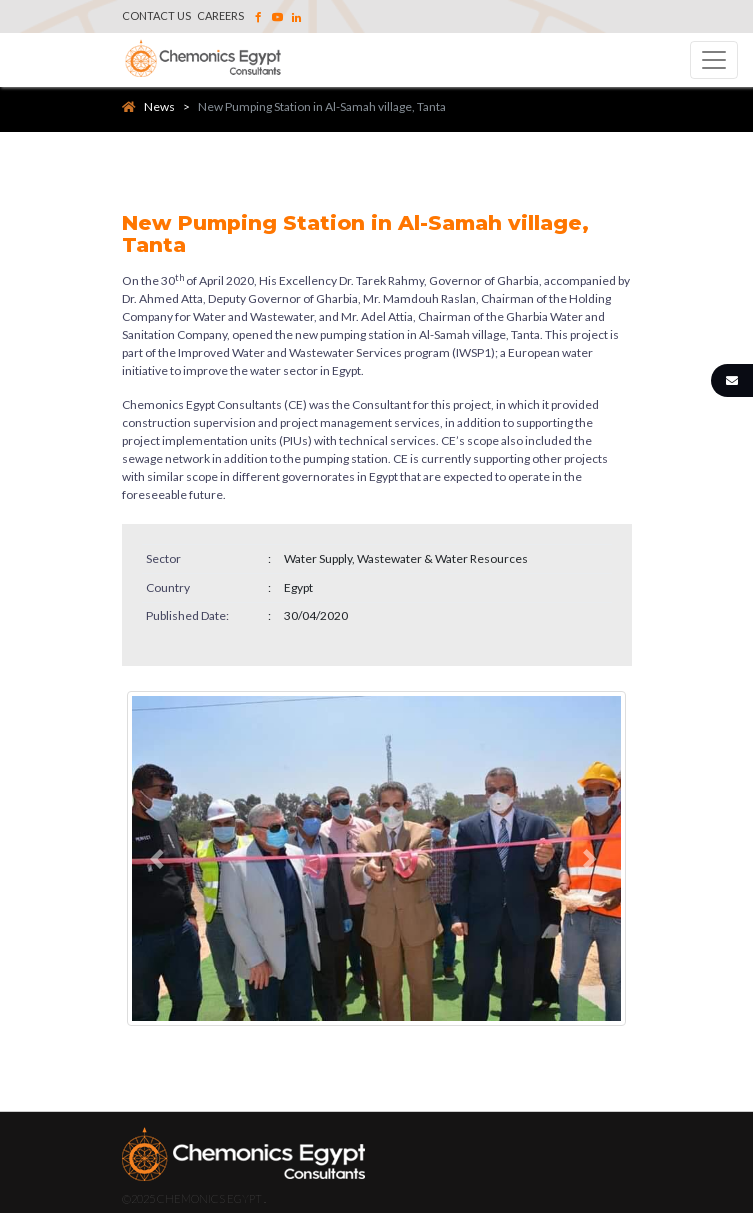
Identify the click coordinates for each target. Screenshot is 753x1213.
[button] (160, 858)
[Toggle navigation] (714, 60)
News (148, 106)
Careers (220, 15)
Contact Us (156, 15)
